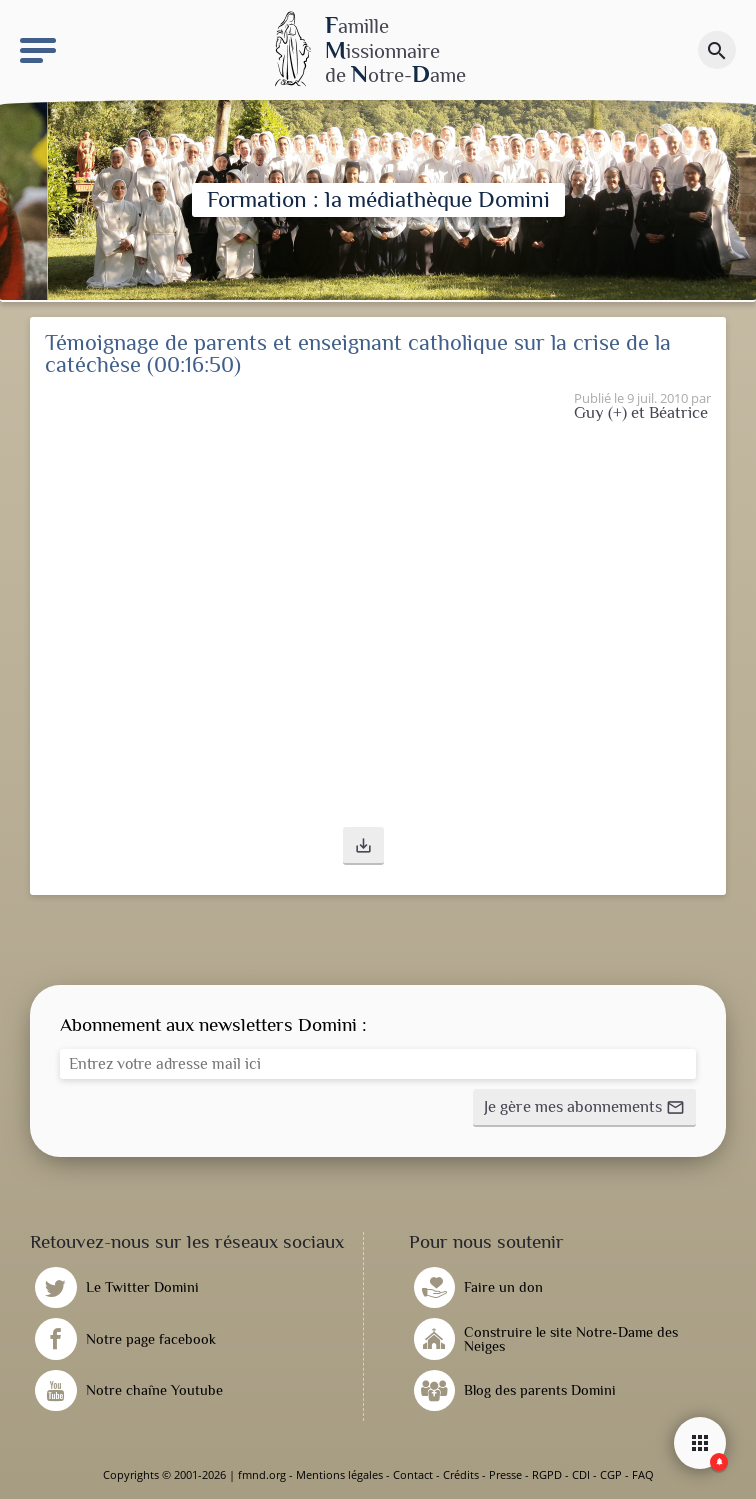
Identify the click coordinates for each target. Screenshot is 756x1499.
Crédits (461, 1474)
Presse (505, 1474)
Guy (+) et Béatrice (641, 412)
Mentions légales (339, 1474)
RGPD (547, 1474)
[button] (363, 846)
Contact (413, 1474)
